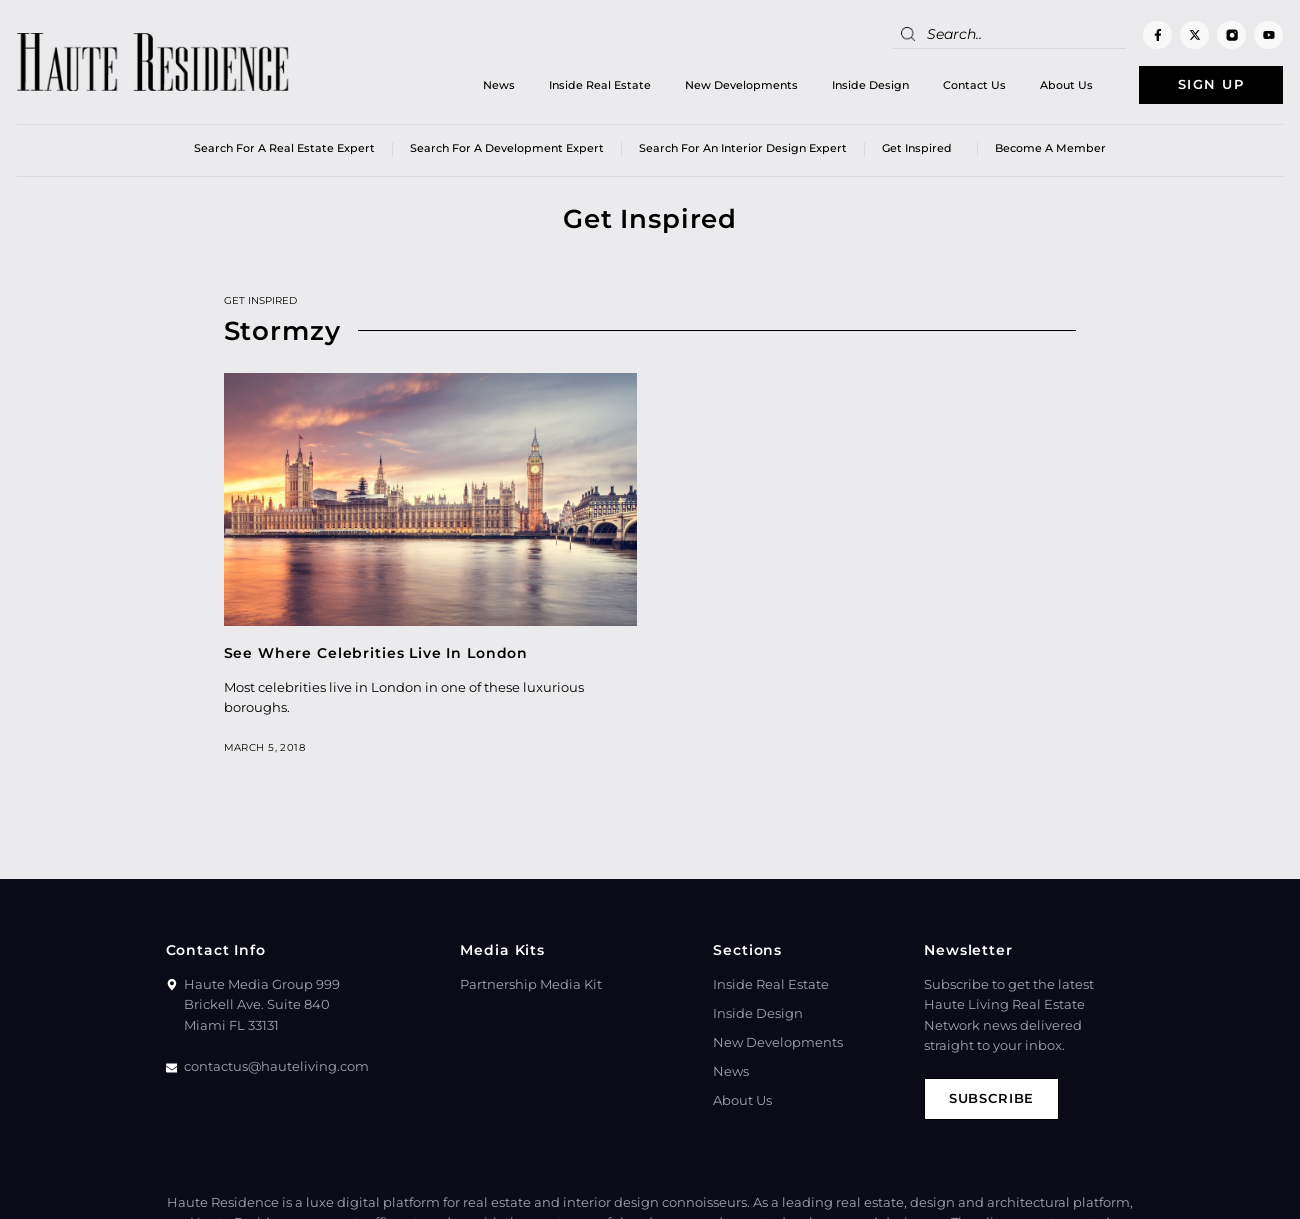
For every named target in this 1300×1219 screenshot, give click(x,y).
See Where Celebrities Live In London (376, 653)
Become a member (1050, 149)
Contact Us (972, 85)
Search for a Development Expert (507, 149)
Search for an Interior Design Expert (743, 149)
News (497, 85)
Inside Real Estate (598, 85)
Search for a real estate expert (284, 149)
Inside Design (868, 85)
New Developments (739, 85)
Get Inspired (921, 149)
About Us (1064, 85)
